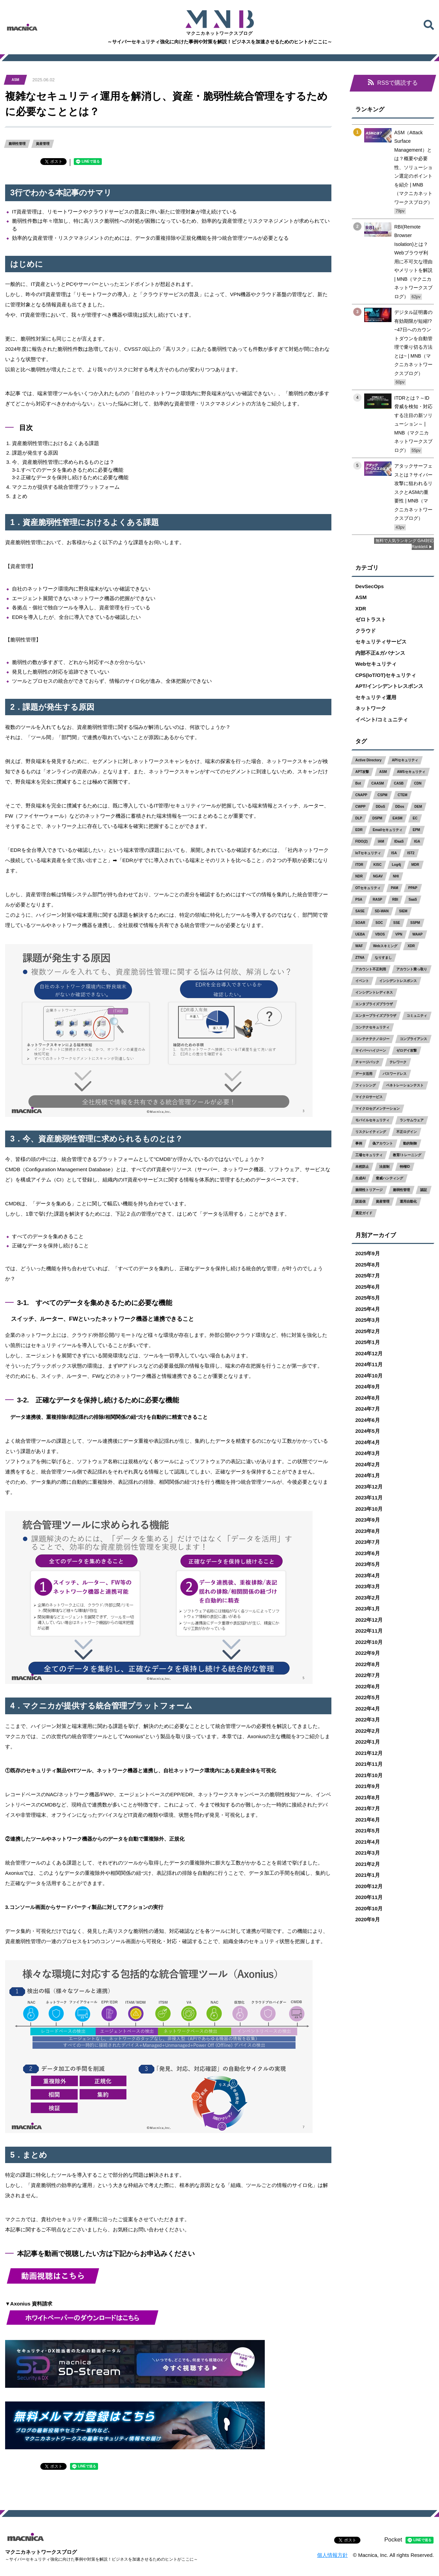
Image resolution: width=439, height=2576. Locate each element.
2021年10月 (369, 1775)
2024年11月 (369, 1365)
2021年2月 (367, 1864)
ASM (361, 597)
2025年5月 (367, 1298)
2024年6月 (367, 1420)
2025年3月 (367, 1320)
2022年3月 (367, 1720)
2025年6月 (367, 1287)
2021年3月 (367, 1853)
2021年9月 (367, 1786)
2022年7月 (367, 1675)
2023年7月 (367, 1542)
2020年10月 (369, 1908)
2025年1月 (367, 1342)
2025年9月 (367, 1254)
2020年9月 (367, 1920)
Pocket (393, 2540)
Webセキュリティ (376, 664)
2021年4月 (367, 1842)
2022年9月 (367, 1653)
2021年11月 (369, 1764)
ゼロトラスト (370, 620)
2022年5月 (367, 1698)
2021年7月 (367, 1809)
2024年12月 (369, 1353)
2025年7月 (367, 1276)
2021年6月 (367, 1820)
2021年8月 (367, 1797)
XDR (360, 608)
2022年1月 (367, 1742)
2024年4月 (367, 1442)
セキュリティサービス (381, 642)
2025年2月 (367, 1331)
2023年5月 (367, 1564)
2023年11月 (369, 1498)
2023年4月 (367, 1575)
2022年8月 (367, 1664)
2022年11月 (369, 1631)
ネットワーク (370, 708)
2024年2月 (367, 1464)
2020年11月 (369, 1897)
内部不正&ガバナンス (380, 653)
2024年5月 (367, 1431)
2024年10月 (369, 1376)
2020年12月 (369, 1886)
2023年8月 (367, 1531)
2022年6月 (367, 1686)
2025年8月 (367, 1265)
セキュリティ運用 (375, 697)
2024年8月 (367, 1398)
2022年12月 (369, 1620)
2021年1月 (367, 1875)
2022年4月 (367, 1709)
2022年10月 (369, 1642)
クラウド (365, 631)
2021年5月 (367, 1831)
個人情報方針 (332, 2555)
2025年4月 (367, 1309)
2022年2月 (367, 1731)
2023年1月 (367, 1609)
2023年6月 (367, 1553)
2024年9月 (367, 1387)
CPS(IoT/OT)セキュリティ (385, 675)
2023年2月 (367, 1598)
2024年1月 (367, 1476)
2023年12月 (369, 1487)
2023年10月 (369, 1509)
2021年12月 (369, 1753)
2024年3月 (367, 1453)
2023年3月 (367, 1587)
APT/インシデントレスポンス (389, 686)
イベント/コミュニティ (381, 719)
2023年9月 (367, 1520)
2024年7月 (367, 1409)
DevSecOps (369, 586)
